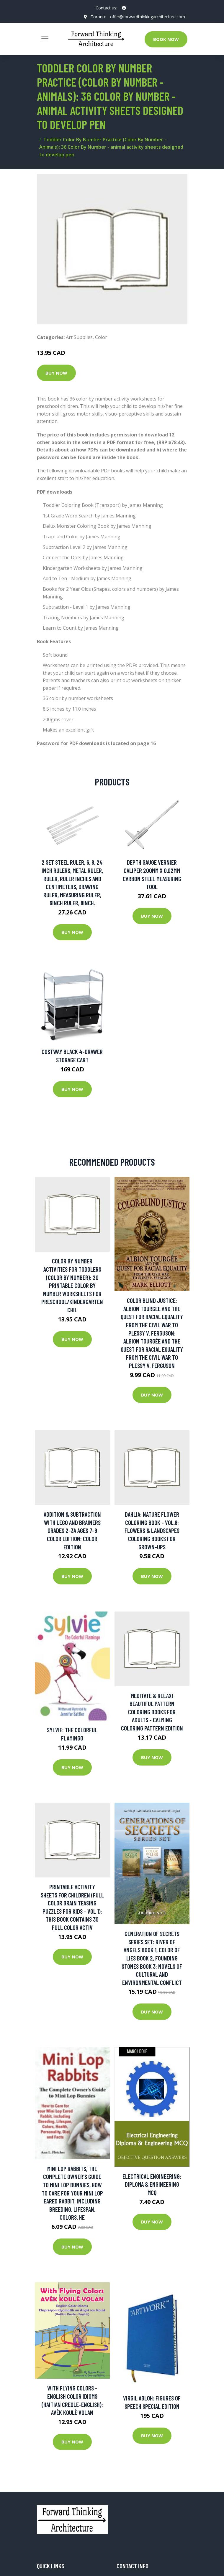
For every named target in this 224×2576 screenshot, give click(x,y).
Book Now (166, 39)
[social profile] (124, 8)
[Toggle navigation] (45, 38)
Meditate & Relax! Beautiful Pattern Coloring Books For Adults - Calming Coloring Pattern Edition (152, 1712)
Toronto (99, 16)
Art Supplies (79, 337)
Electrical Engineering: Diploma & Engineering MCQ (151, 2184)
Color (101, 337)
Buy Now (56, 373)
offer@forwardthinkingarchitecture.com (147, 16)
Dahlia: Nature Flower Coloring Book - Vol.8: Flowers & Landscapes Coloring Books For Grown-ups (152, 1530)
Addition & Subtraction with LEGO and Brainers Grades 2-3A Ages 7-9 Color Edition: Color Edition (72, 1530)
